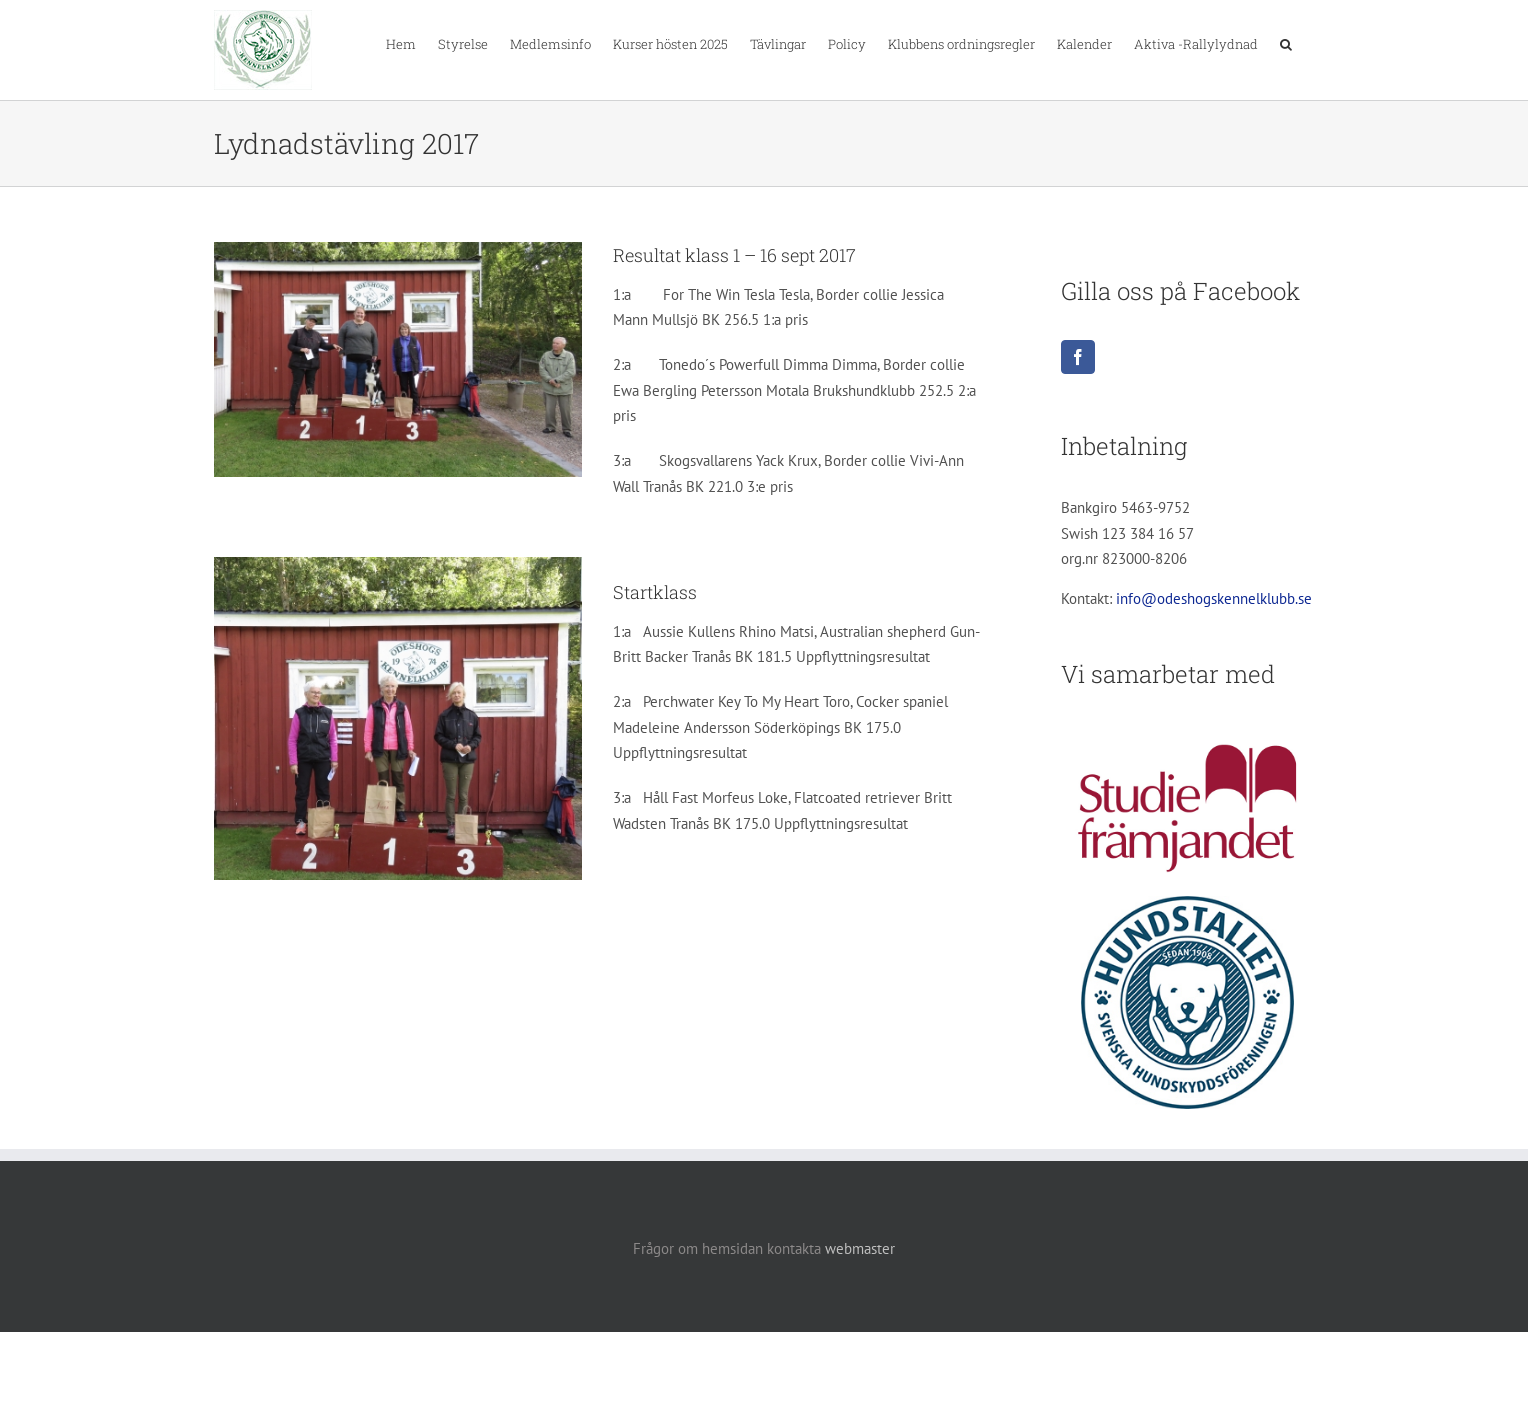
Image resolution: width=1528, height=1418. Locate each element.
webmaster (860, 1248)
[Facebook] (1078, 357)
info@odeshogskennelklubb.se (1214, 598)
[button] (1286, 43)
